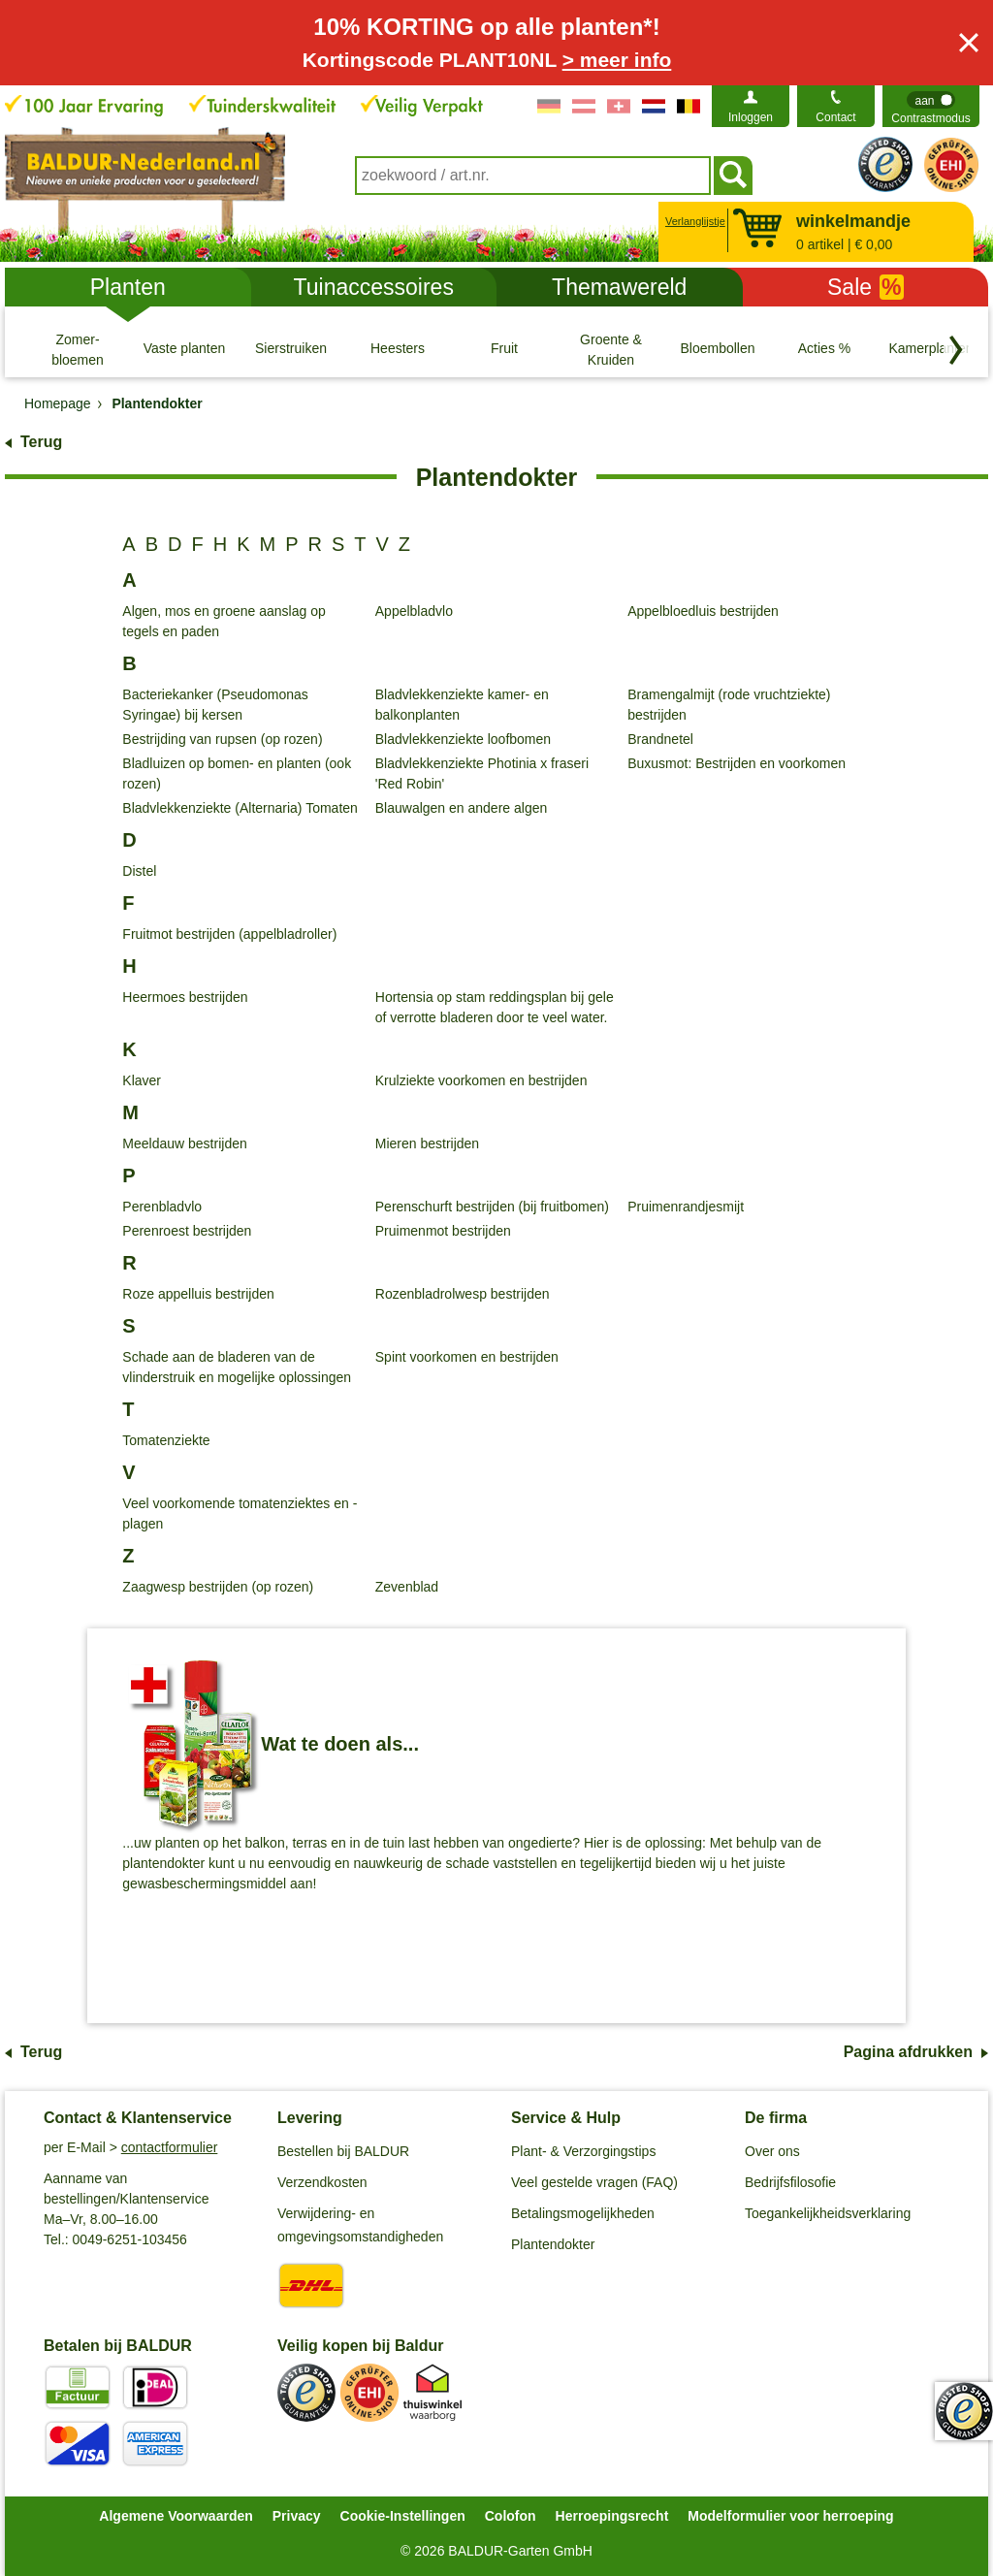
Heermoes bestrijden (184, 997)
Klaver (141, 1080)
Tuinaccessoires (374, 287)
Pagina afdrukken (908, 2052)
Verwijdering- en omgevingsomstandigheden (360, 2225)
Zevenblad (406, 1586)
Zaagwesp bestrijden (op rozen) (217, 1586)
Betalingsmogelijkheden (583, 2213)
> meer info (617, 59)
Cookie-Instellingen (402, 2516)
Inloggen (750, 117)
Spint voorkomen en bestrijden (467, 1357)
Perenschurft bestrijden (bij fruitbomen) (492, 1206)
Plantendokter (552, 2244)
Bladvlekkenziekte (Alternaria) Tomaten (240, 808)
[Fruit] (504, 349)
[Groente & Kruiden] (611, 349)
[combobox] (533, 175)
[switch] (930, 106)
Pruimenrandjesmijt (685, 1206)
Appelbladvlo (414, 611)
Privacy (296, 2516)
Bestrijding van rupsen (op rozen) (222, 739)
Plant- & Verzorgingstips (583, 2151)
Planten (128, 287)
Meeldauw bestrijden (184, 1143)
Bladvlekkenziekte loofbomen (463, 739)
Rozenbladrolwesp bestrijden (462, 1294)
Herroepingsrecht (612, 2516)
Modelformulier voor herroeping (790, 2516)
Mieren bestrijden (427, 1143)
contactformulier (169, 2147)
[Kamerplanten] (931, 349)
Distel (139, 871)
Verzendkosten (322, 2182)
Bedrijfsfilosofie (790, 2182)
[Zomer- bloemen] (77, 349)
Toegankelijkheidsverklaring (828, 2213)
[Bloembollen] (717, 349)
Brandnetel (660, 739)
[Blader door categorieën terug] (956, 350)
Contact (835, 117)
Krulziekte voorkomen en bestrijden (481, 1080)
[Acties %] (824, 349)
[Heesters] (397, 349)
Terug (41, 442)
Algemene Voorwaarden (175, 2516)
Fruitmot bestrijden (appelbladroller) (229, 934)
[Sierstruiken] (291, 349)
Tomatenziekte (165, 1440)
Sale (865, 287)
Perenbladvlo (162, 1206)
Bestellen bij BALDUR (343, 2151)
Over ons (772, 2151)
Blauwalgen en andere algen (461, 808)
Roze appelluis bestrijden (197, 1294)
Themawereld (619, 287)
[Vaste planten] (184, 349)
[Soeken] (733, 175)
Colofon (510, 2516)
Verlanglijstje (693, 221)
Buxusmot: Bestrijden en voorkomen (736, 763)
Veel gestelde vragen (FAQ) (594, 2182)
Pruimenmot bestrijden (443, 1231)
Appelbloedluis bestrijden (703, 611)
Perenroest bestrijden (186, 1231)
